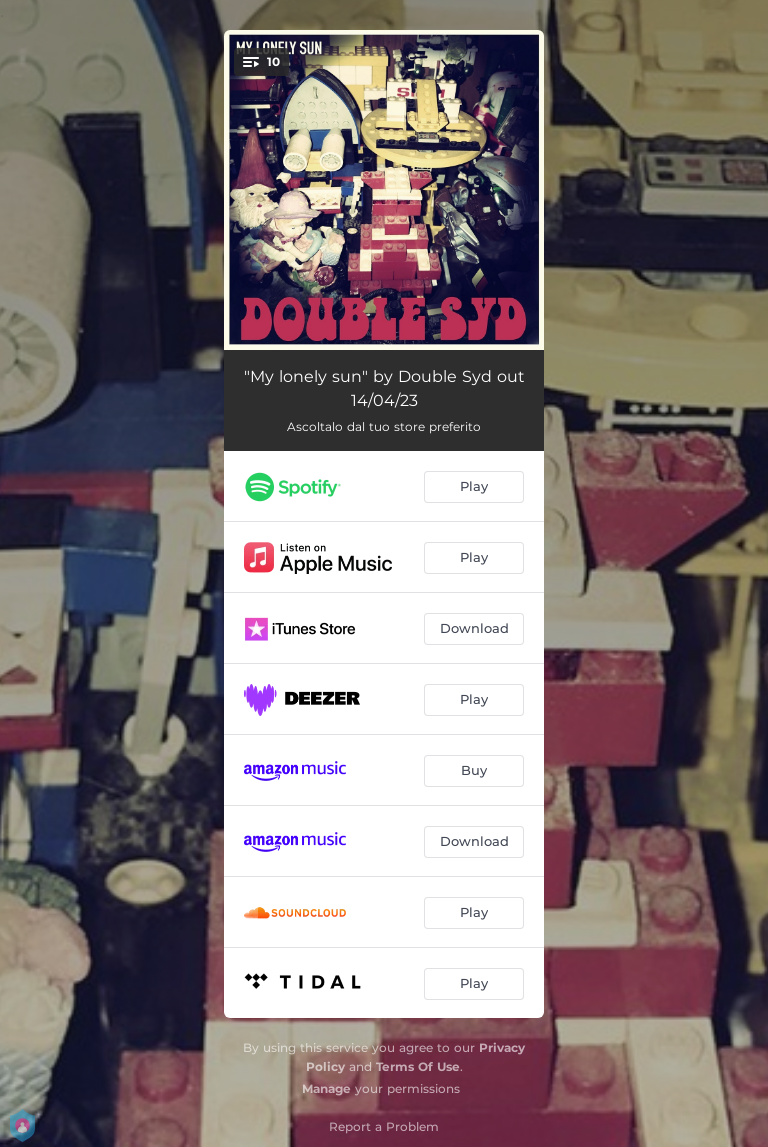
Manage (326, 1088)
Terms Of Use (418, 1066)
